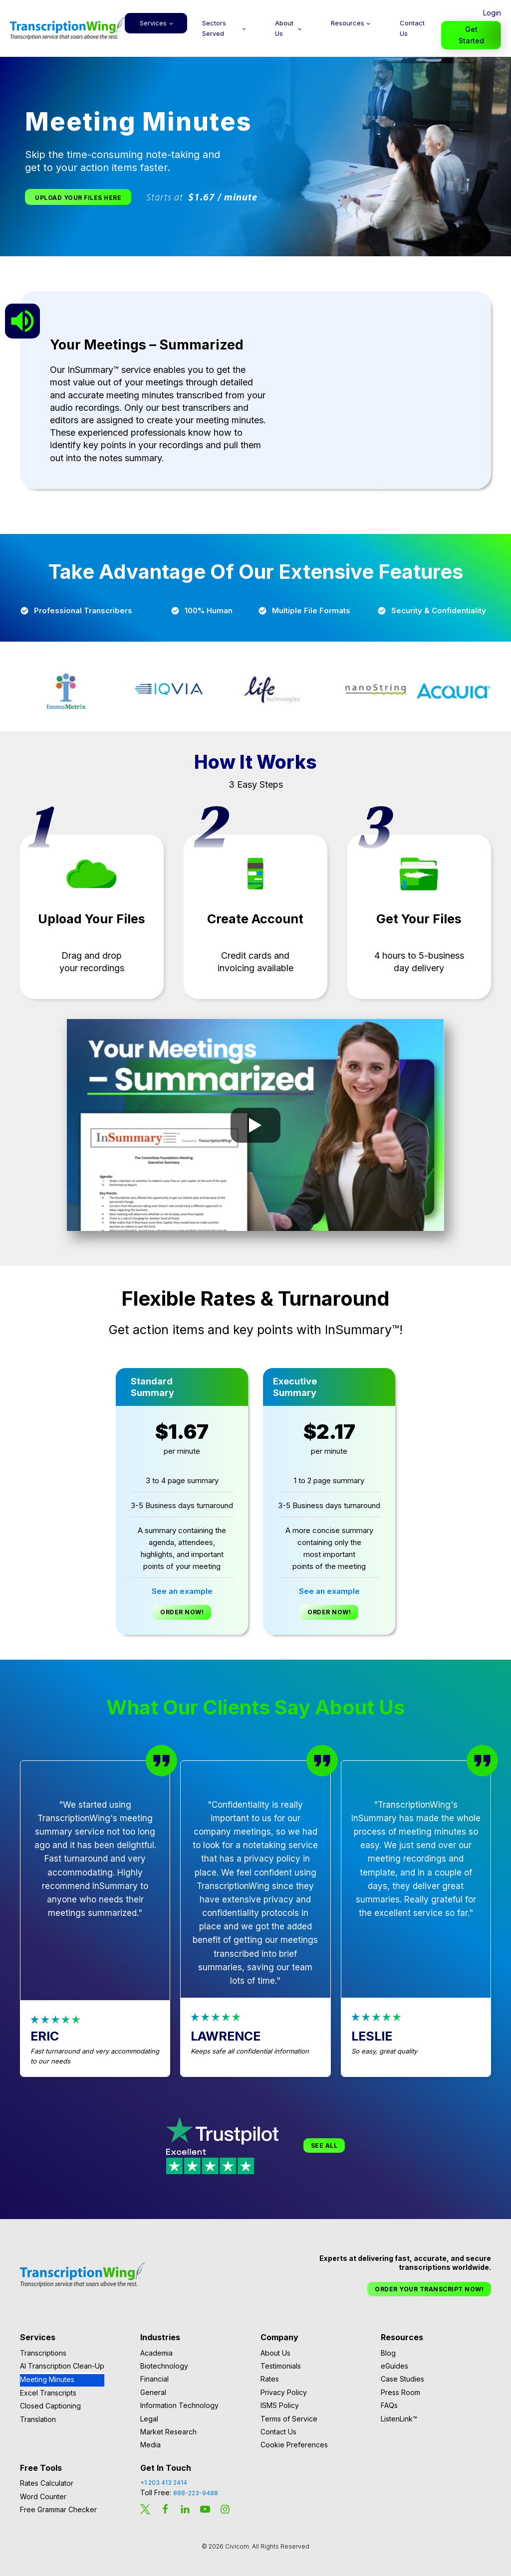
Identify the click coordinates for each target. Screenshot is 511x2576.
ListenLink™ (399, 2418)
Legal (149, 2418)
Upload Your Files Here (78, 197)
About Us (284, 28)
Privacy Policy (283, 2392)
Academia (156, 2353)
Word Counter (43, 2496)
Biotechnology (164, 2366)
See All (324, 2145)
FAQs (389, 2405)
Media (150, 2444)
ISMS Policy (279, 2405)
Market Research (168, 2431)
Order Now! (182, 1612)
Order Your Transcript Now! (429, 2289)
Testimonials (280, 2366)
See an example (182, 1591)
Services (153, 23)
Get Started (471, 34)
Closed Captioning (50, 2406)
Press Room (400, 2392)
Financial (154, 2379)
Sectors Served (214, 28)
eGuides (394, 2366)
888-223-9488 (195, 2493)
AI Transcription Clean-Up (62, 2366)
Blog (388, 2353)
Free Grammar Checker (58, 2509)
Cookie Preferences (294, 2444)
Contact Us (412, 28)
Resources (347, 23)
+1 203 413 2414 (163, 2482)
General (153, 2392)
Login (492, 12)
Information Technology (179, 2405)
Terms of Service (288, 2418)
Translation (38, 2419)
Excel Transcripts (48, 2393)
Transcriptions (43, 2353)
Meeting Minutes (47, 2379)
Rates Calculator (46, 2483)
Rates (269, 2379)
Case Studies (402, 2379)
